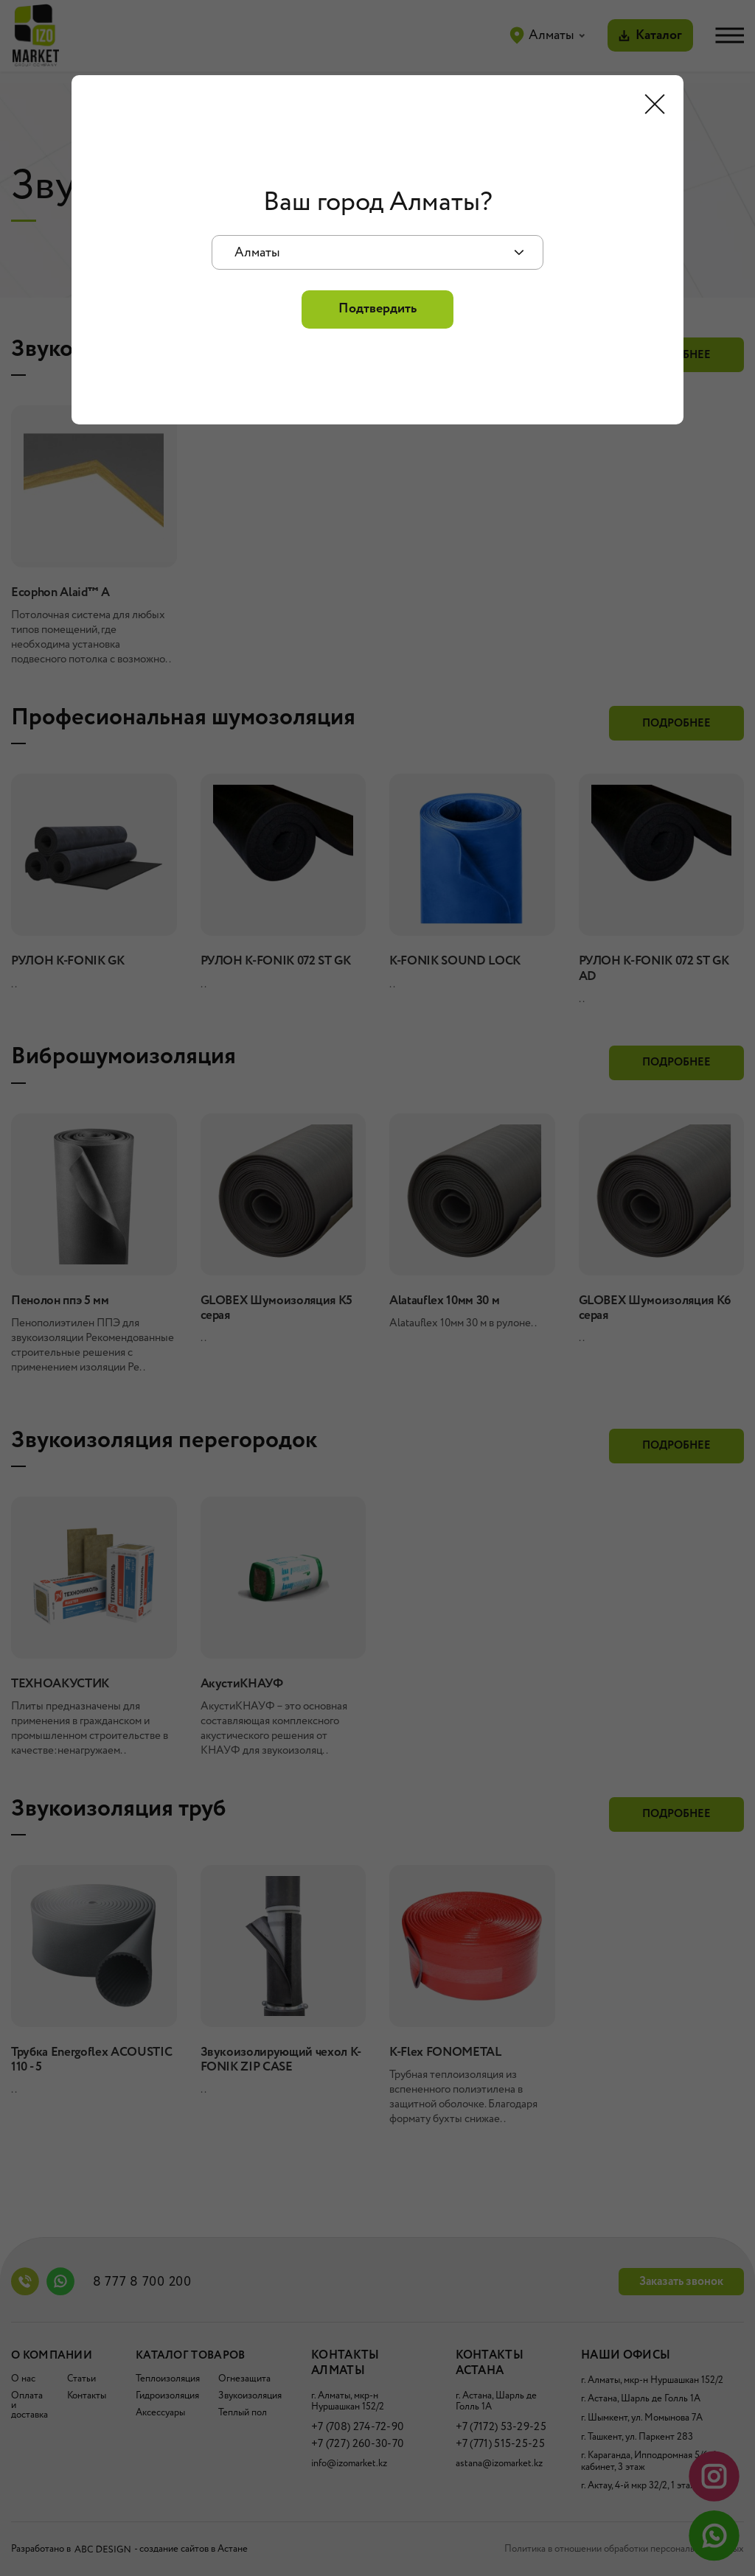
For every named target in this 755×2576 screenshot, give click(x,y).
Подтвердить (377, 308)
